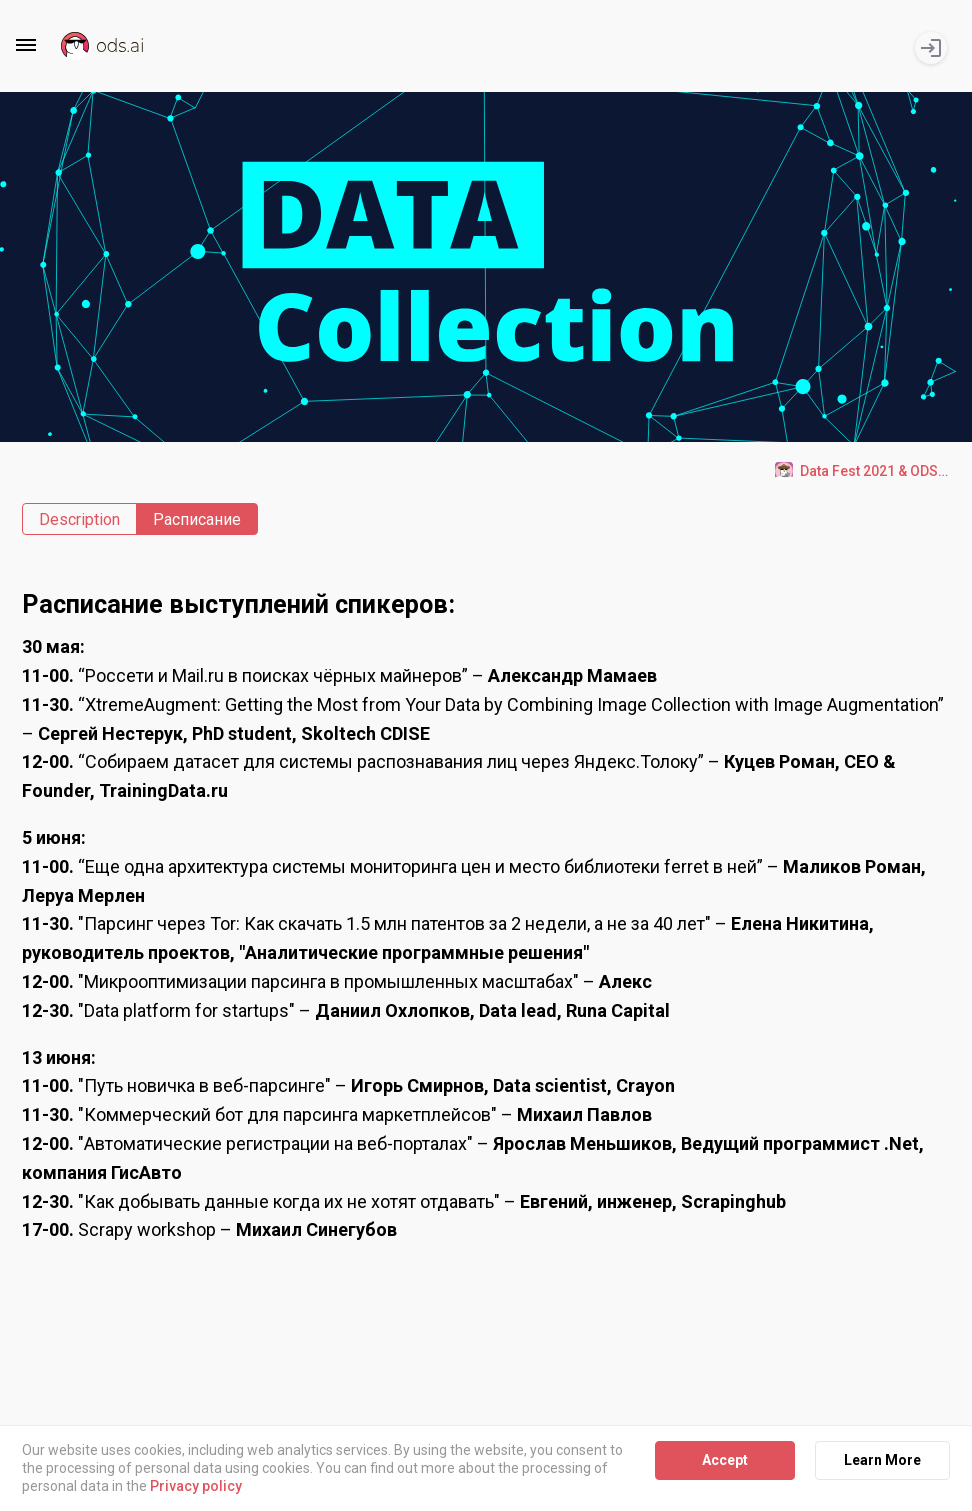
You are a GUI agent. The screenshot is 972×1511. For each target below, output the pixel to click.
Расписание (197, 519)
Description (79, 519)
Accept (725, 1460)
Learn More (882, 1460)
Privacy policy (196, 1487)
